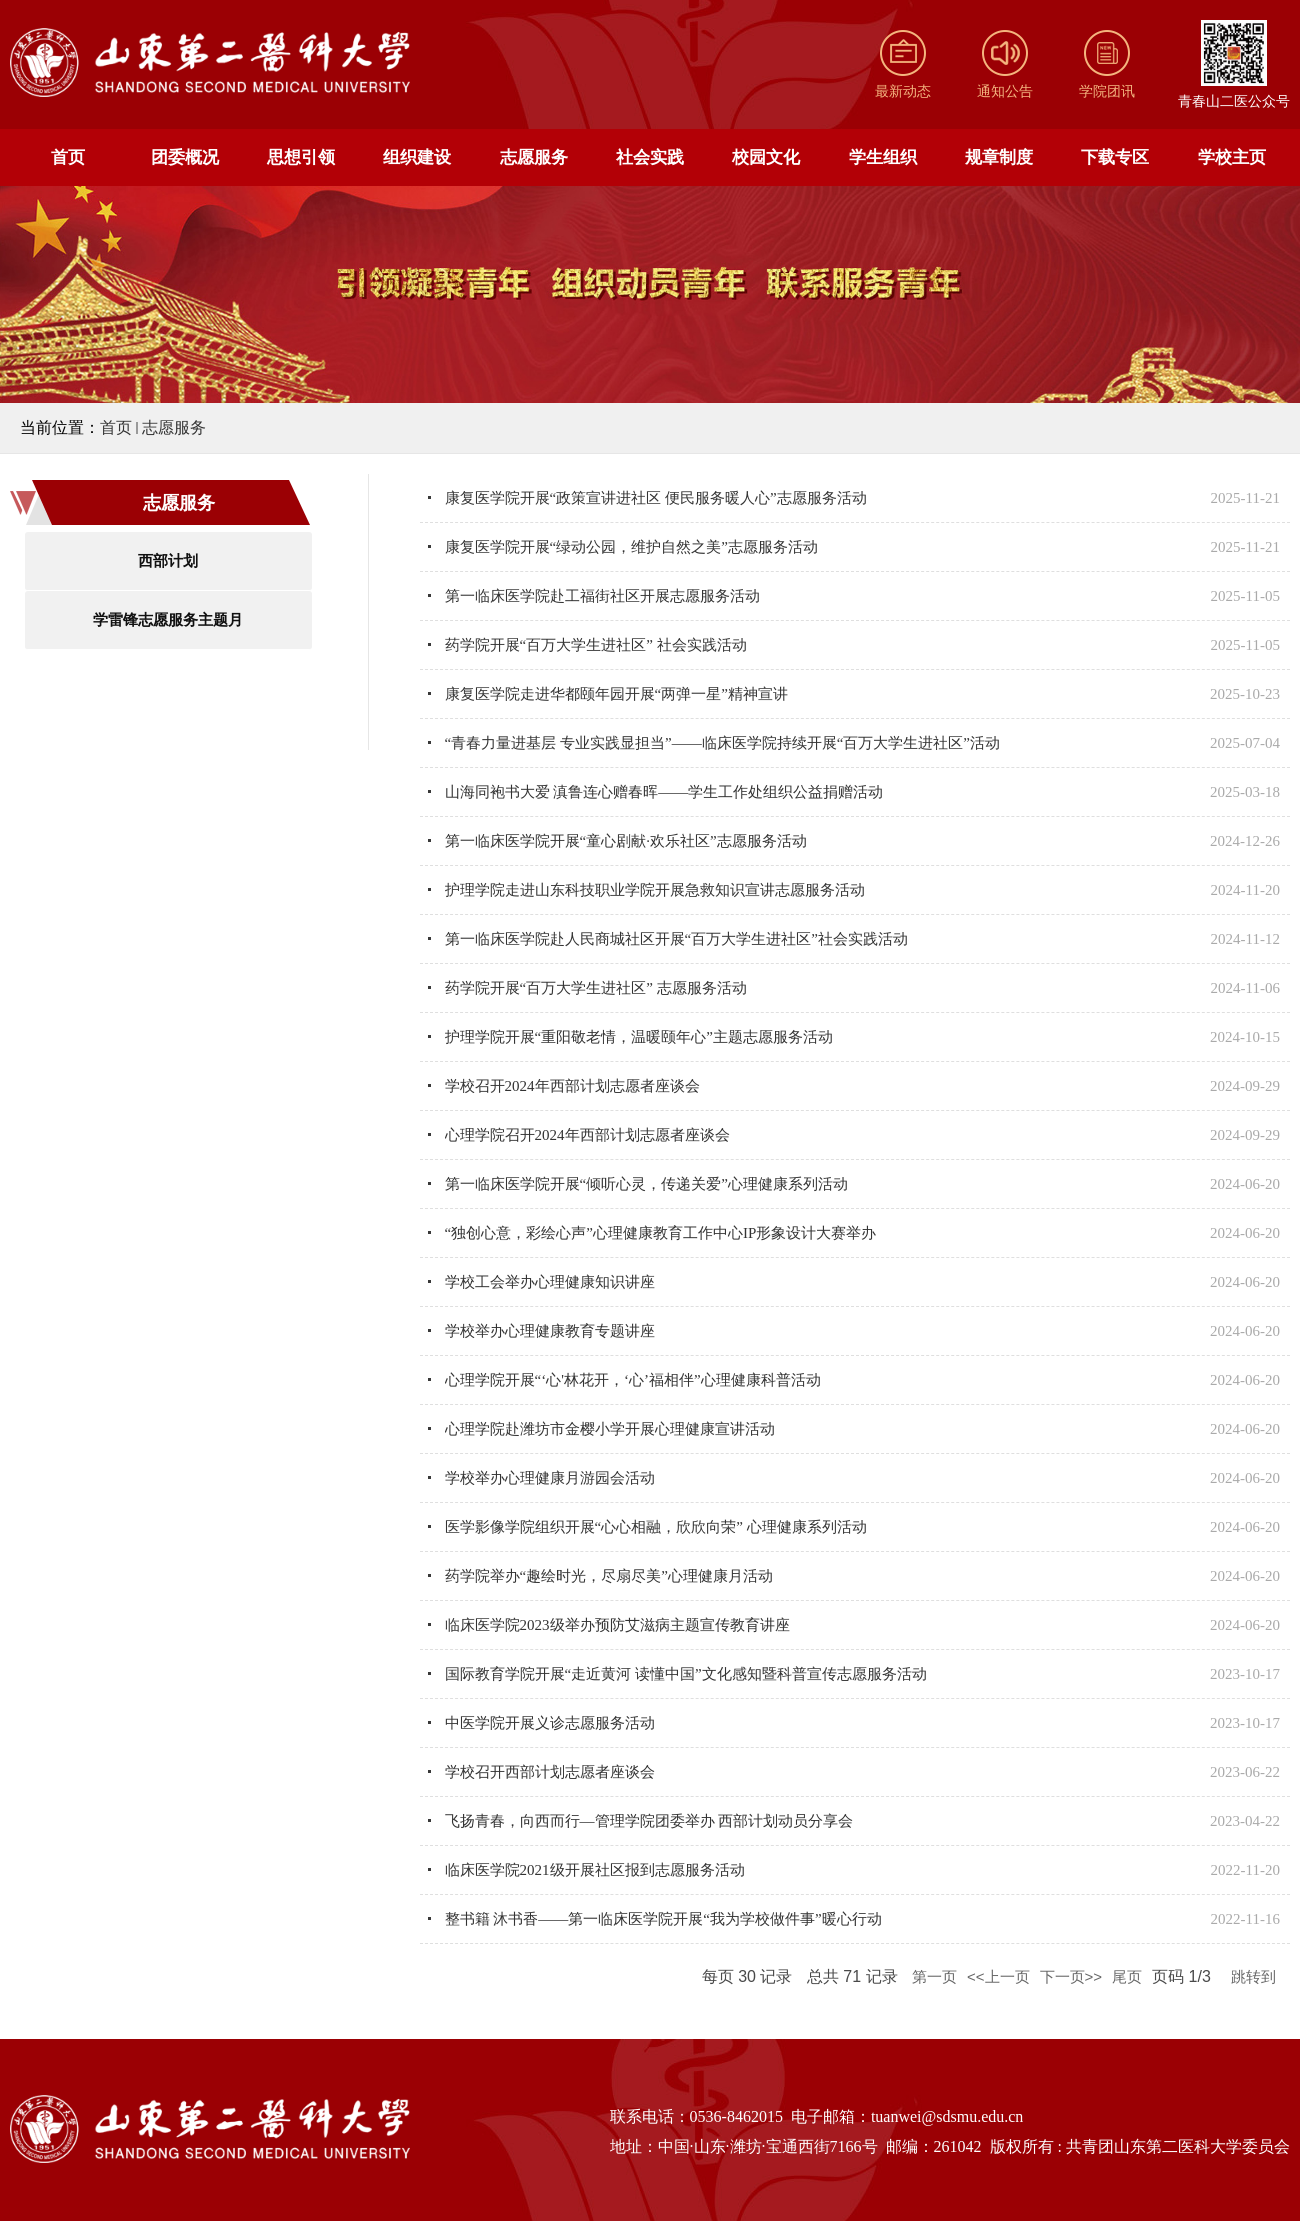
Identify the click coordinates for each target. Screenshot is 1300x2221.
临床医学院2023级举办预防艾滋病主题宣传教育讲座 (617, 1625)
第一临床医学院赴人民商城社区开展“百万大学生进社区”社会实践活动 (676, 939)
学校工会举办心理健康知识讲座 (550, 1282)
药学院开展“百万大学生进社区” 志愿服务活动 (596, 988)
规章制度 (999, 157)
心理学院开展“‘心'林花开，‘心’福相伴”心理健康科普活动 (633, 1380)
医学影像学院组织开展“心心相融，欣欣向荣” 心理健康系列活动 (656, 1527)
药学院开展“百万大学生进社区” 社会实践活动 (596, 645)
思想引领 (301, 157)
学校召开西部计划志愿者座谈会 (550, 1772)
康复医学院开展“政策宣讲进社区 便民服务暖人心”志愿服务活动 (656, 498)
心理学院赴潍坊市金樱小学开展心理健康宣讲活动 (610, 1429)
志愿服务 (534, 157)
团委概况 (185, 157)
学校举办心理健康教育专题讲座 (550, 1331)
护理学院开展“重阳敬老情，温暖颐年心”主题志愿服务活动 (639, 1037)
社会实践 (650, 157)
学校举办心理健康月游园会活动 (550, 1478)
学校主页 (1232, 157)
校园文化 (766, 157)
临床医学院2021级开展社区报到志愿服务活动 (595, 1870)
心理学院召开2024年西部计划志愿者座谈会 (587, 1135)
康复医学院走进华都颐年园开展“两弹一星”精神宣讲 (616, 694)
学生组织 (883, 157)
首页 (68, 157)
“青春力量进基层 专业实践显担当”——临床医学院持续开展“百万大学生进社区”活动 (722, 743)
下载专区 (1115, 157)
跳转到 (1255, 1976)
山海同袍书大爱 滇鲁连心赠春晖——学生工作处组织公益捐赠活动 (664, 792)
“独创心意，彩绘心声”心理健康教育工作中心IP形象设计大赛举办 (661, 1233)
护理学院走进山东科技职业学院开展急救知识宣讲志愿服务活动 (655, 890)
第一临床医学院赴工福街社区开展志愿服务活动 (602, 596)
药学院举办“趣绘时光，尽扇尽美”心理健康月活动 (609, 1576)
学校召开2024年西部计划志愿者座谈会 (572, 1086)
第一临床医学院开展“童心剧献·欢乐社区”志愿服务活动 (626, 841)
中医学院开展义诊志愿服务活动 (550, 1723)
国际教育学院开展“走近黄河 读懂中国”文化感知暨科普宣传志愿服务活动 (686, 1674)
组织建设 (417, 157)
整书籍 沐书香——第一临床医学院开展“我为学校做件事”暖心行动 (663, 1919)
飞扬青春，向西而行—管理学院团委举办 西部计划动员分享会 (649, 1821)
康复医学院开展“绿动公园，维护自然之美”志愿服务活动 (631, 547)
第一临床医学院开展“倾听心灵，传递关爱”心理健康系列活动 (646, 1184)
